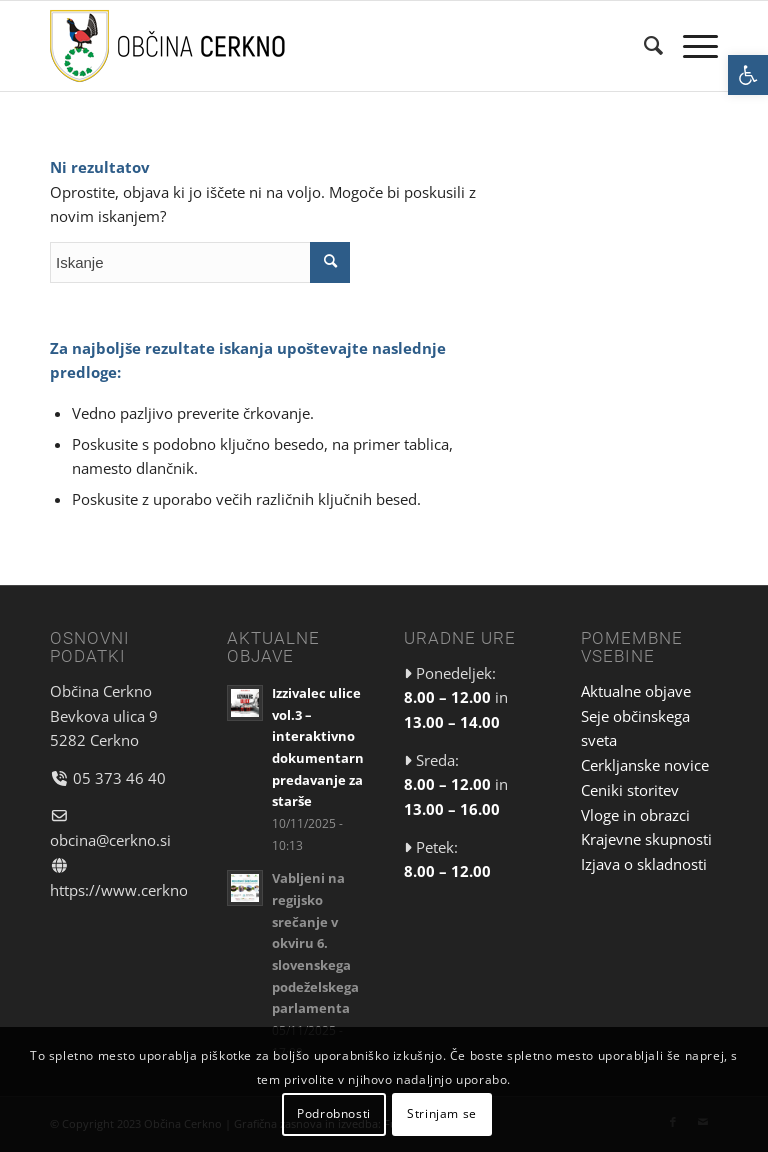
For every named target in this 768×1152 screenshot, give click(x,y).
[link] (748, 75)
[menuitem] (643, 46)
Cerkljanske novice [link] (645, 765)
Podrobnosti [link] (334, 1113)
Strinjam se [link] (442, 1113)
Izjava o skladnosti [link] (644, 864)
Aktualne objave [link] (636, 691)
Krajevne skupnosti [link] (646, 839)
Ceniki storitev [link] (630, 790)
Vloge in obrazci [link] (635, 815)
